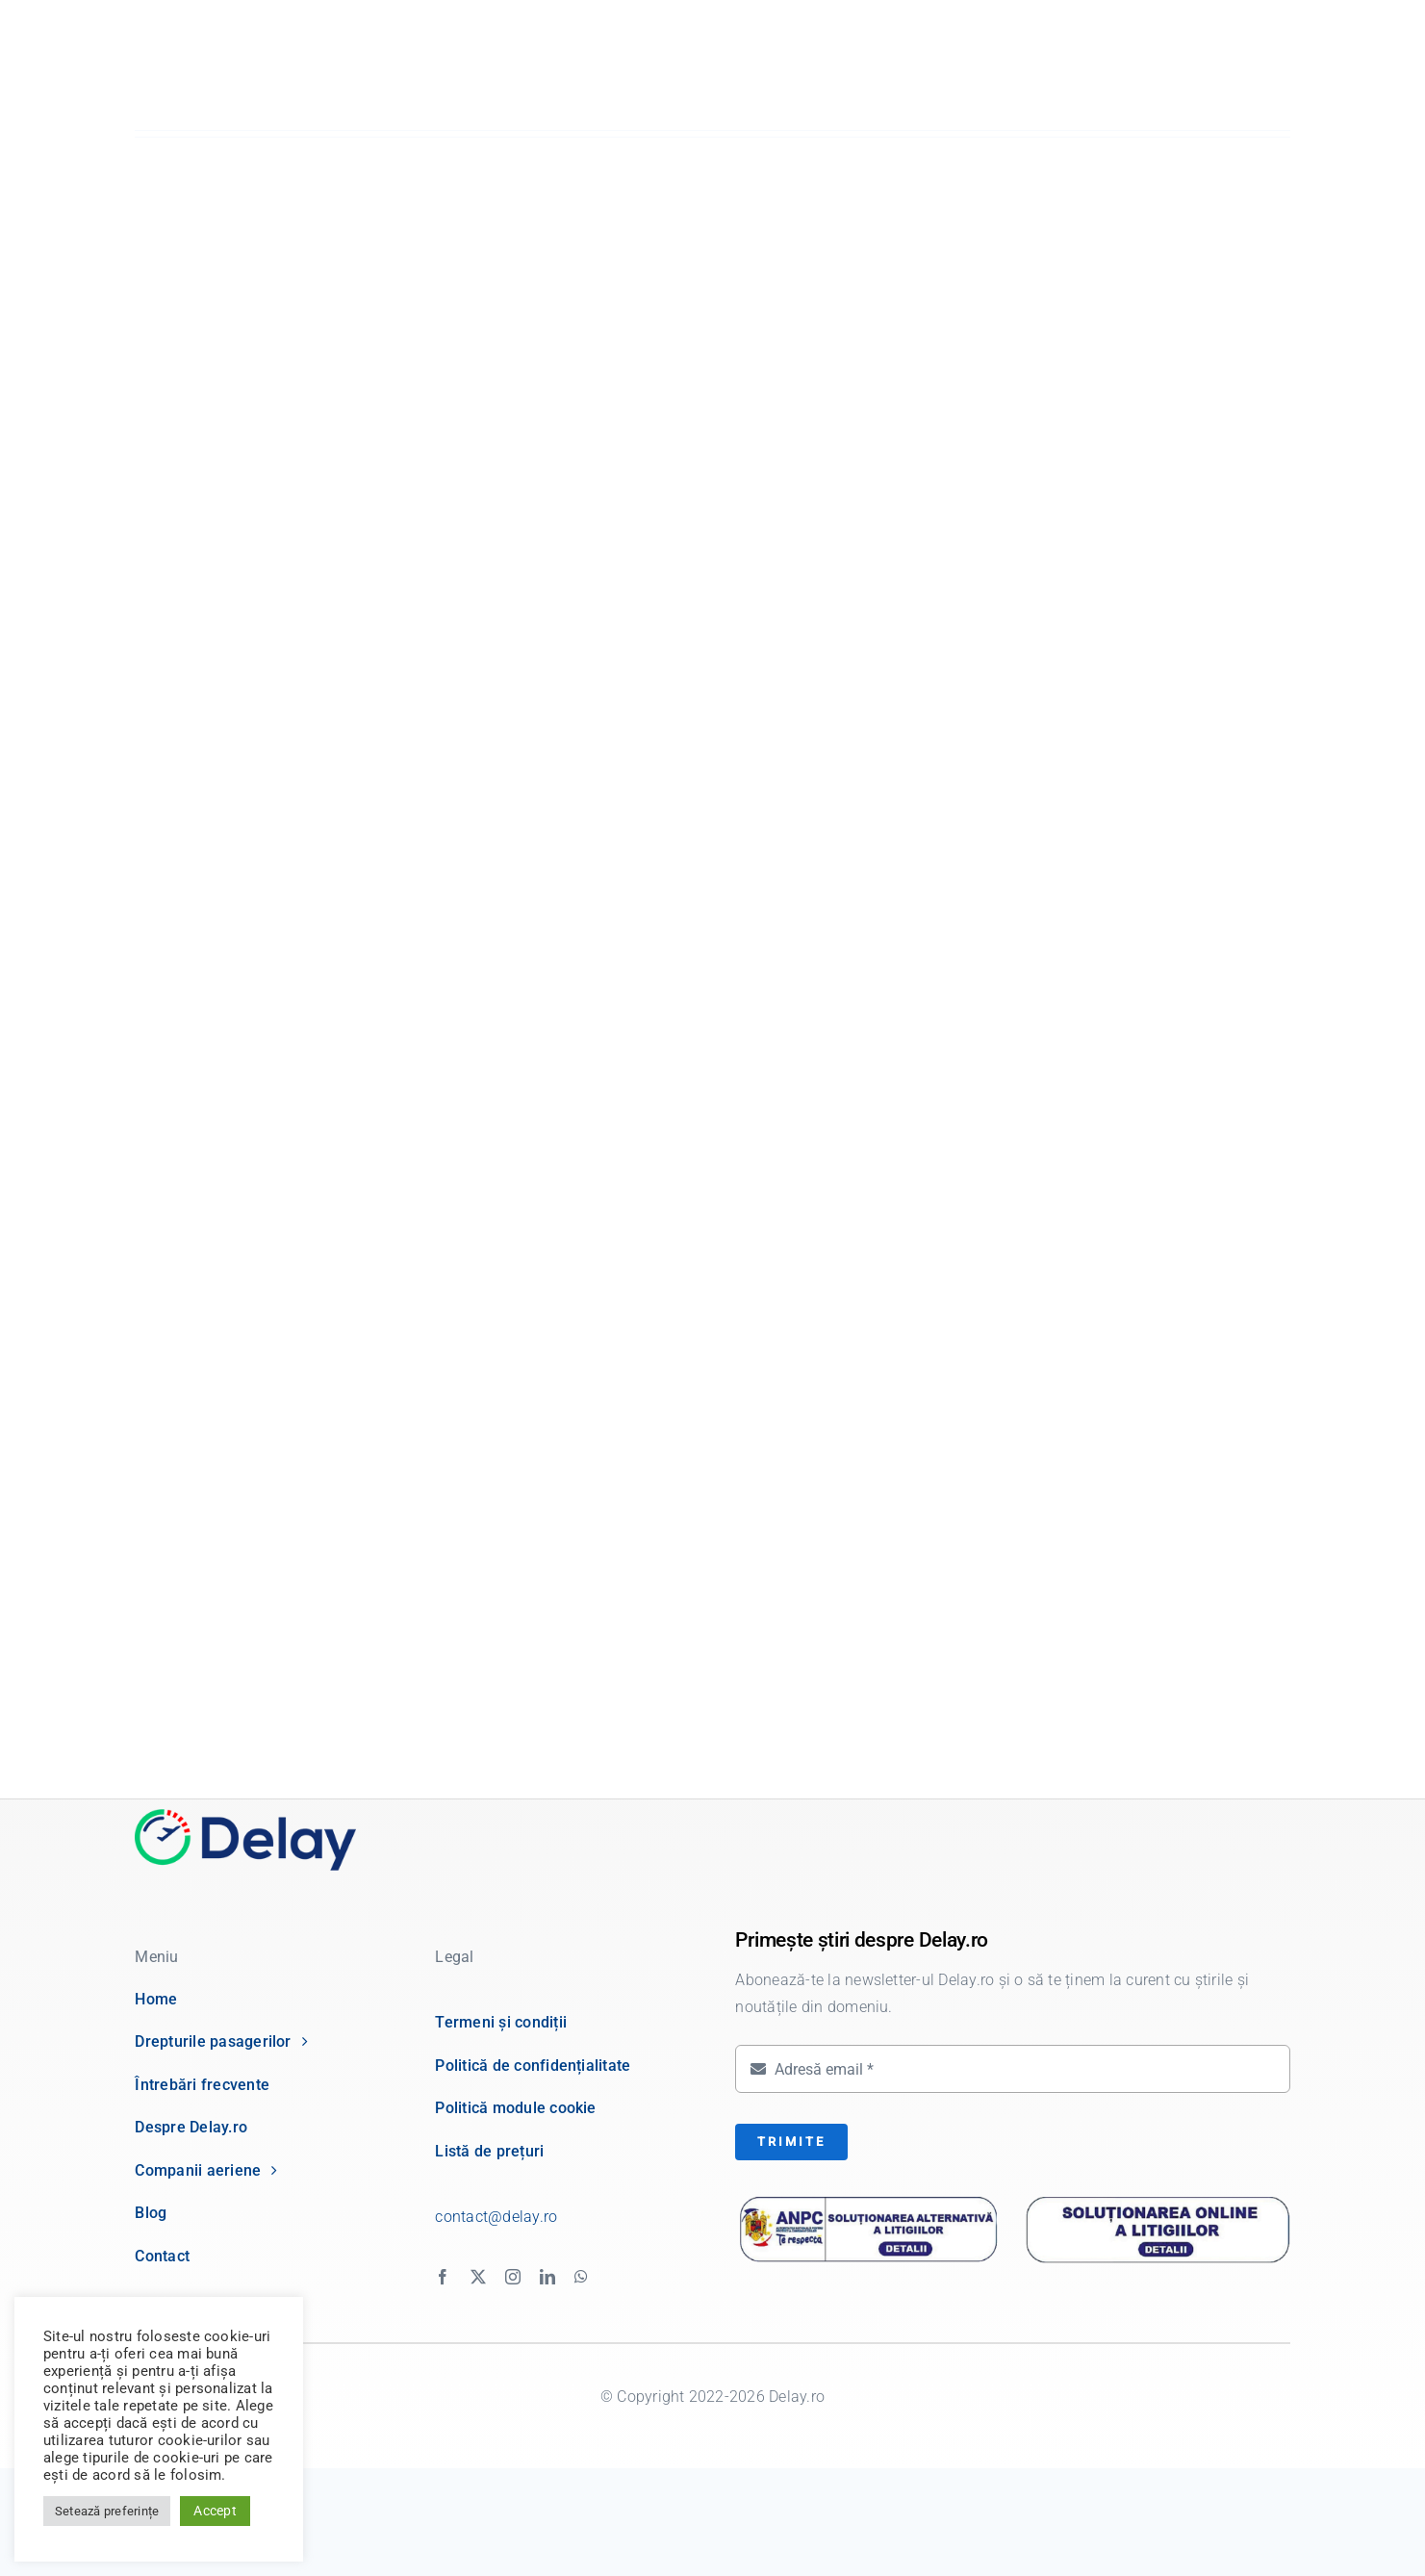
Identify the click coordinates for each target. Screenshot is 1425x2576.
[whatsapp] (581, 2276)
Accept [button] (214, 2510)
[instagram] (513, 2276)
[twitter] (478, 2276)
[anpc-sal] (868, 2202)
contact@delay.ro (496, 2216)
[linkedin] (547, 2276)
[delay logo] (245, 1816)
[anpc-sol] (1157, 2197)
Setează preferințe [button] (107, 2511)
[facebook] (442, 2276)
